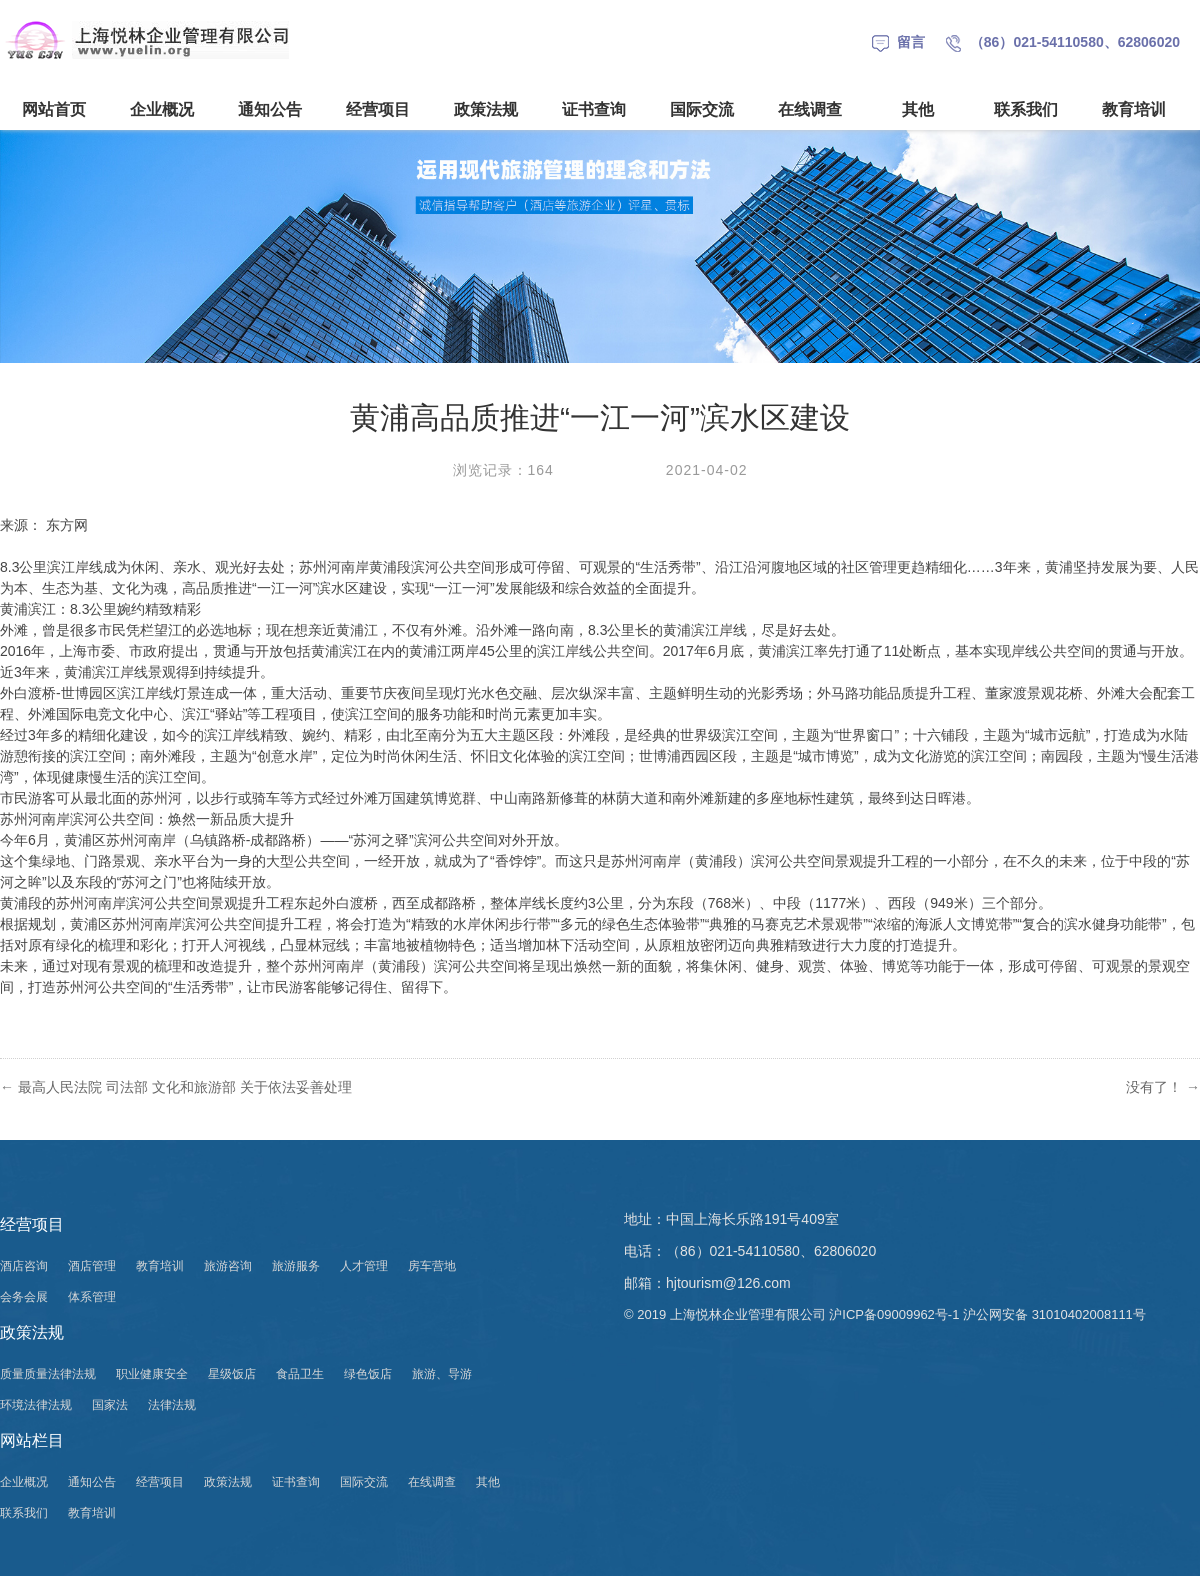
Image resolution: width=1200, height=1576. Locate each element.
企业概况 (162, 109)
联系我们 (1026, 109)
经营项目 (378, 109)
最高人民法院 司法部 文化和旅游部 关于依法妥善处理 (185, 1087)
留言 (898, 42)
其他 (918, 109)
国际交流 (702, 109)
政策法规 (486, 109)
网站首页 (54, 109)
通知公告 (270, 109)
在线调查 (810, 109)
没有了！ (1163, 1087)
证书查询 (594, 109)
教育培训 (1134, 109)
